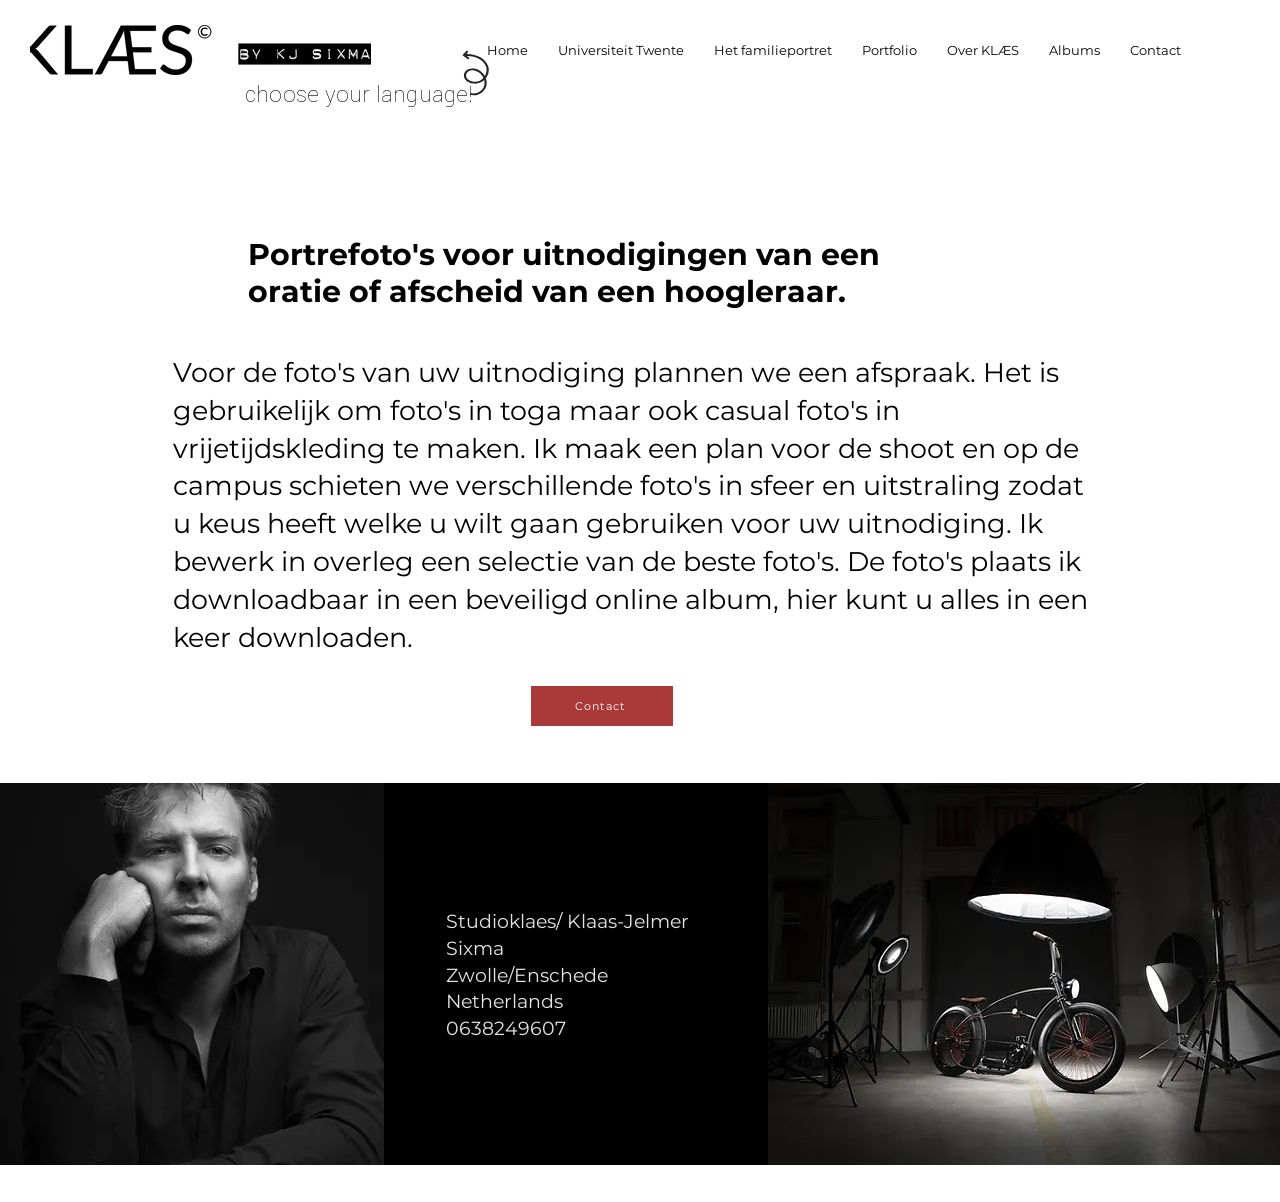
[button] (889, 50)
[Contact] (602, 706)
